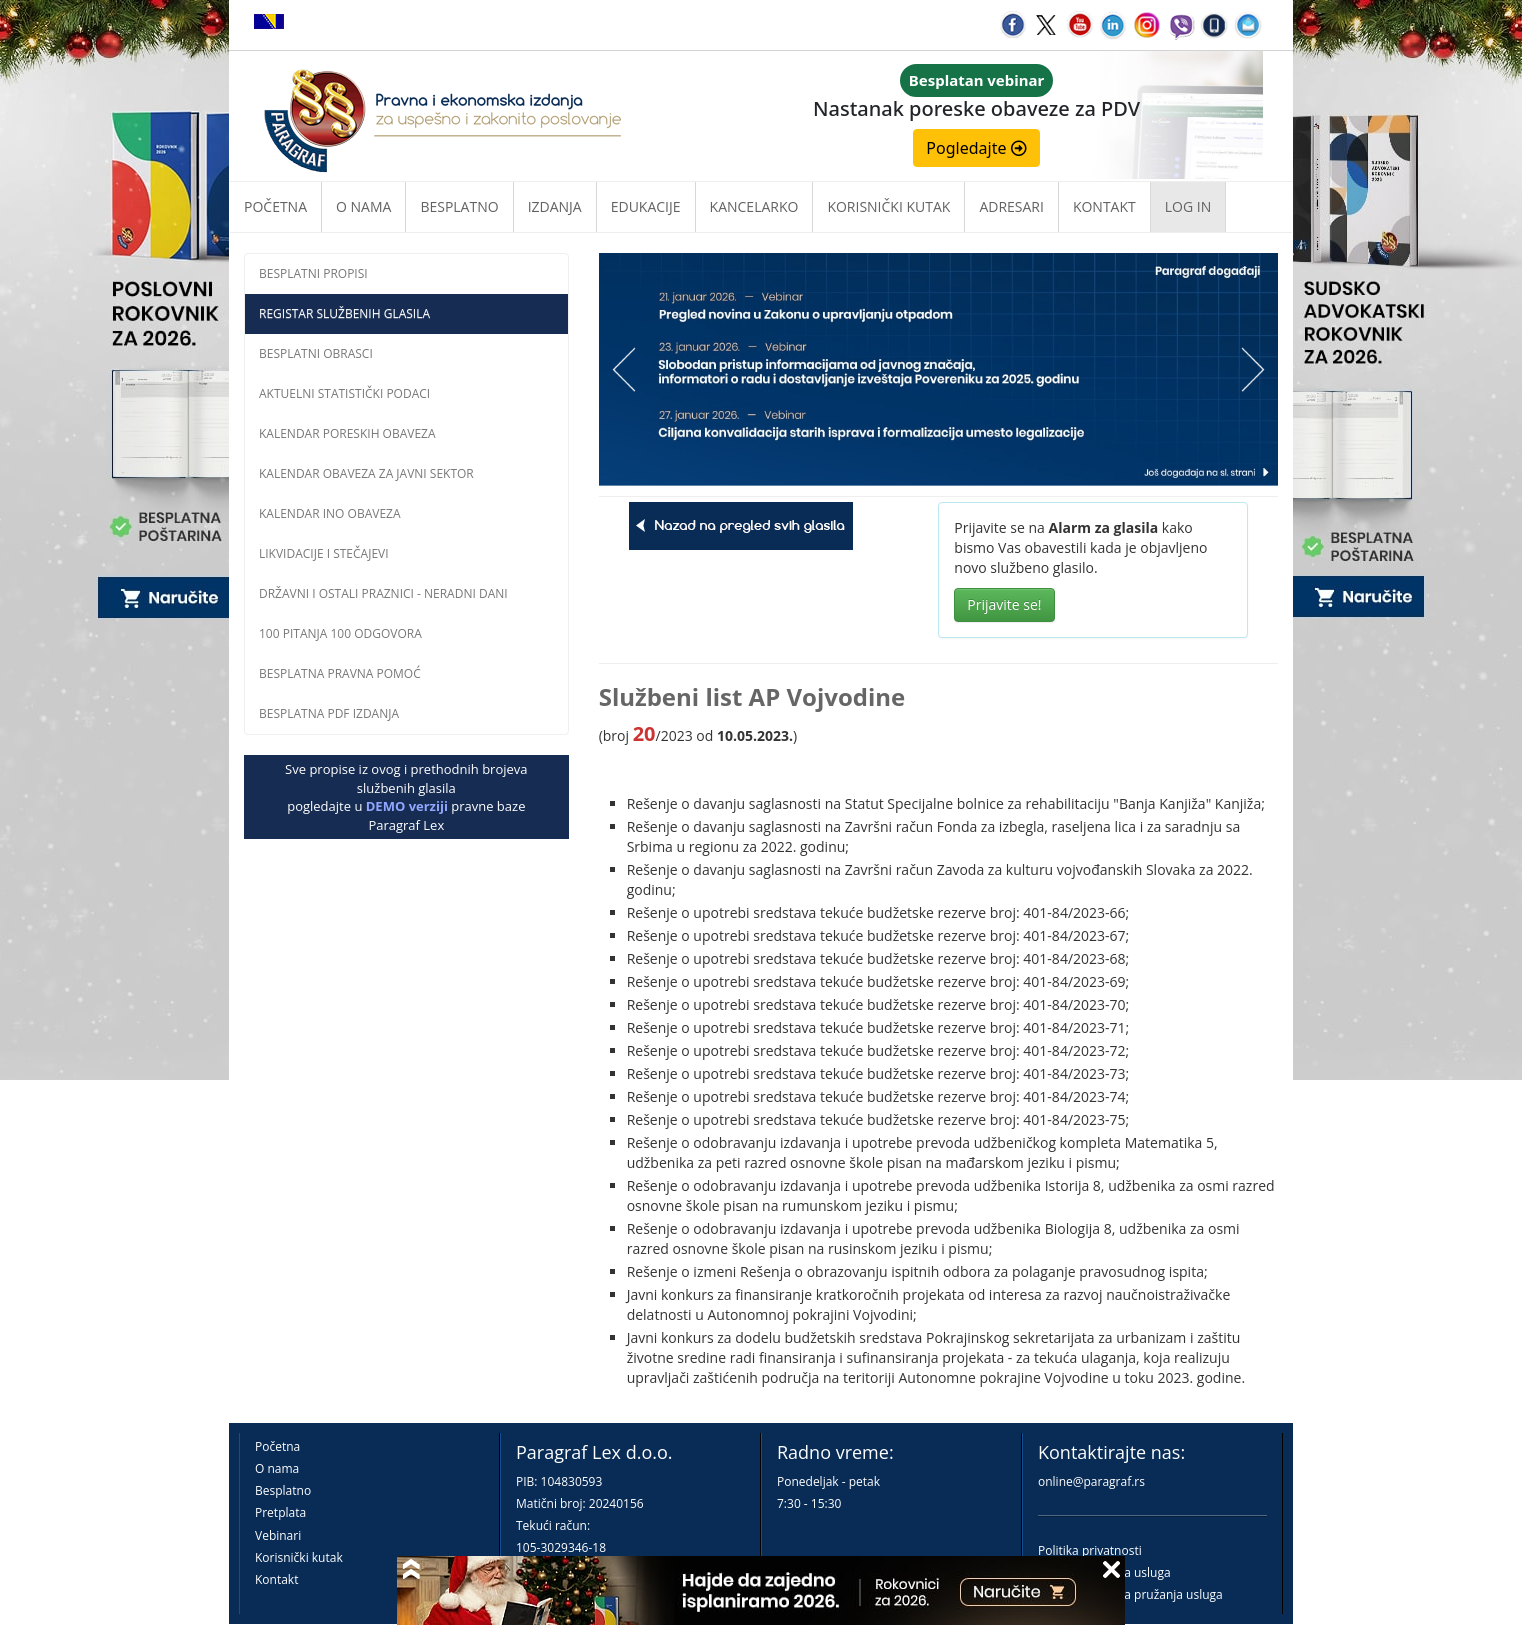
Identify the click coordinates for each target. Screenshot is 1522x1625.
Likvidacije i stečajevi (324, 553)
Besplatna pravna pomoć (340, 673)
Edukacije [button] (646, 206)
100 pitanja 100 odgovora (340, 633)
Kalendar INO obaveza (330, 513)
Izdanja (555, 206)
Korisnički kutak (299, 1557)
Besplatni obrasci (316, 353)
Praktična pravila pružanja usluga (1130, 1594)
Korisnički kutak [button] (888, 206)
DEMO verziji (407, 806)
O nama (363, 206)
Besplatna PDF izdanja (329, 713)
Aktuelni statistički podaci (344, 393)
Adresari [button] (1011, 206)
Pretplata (280, 1512)
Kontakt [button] (1104, 206)
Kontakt (276, 1579)
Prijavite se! (1004, 604)
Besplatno (459, 206)
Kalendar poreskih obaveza (347, 433)
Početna (275, 206)
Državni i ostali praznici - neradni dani (383, 593)
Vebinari (278, 1535)
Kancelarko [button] (754, 206)
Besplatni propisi (313, 273)
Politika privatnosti (1090, 1550)
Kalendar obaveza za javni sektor (366, 473)
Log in (1188, 206)
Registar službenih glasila (344, 313)
